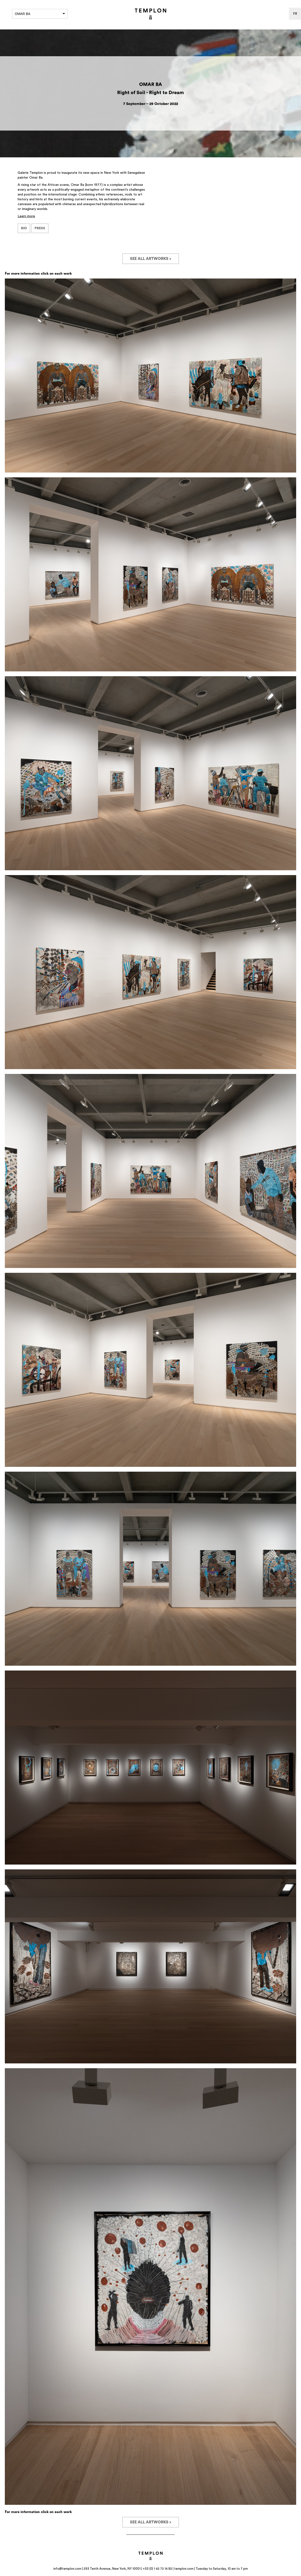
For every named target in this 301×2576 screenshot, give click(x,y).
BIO (24, 228)
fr (295, 13)
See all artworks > (150, 259)
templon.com (184, 2568)
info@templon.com (67, 2568)
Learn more (26, 216)
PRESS (40, 228)
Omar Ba (40, 14)
